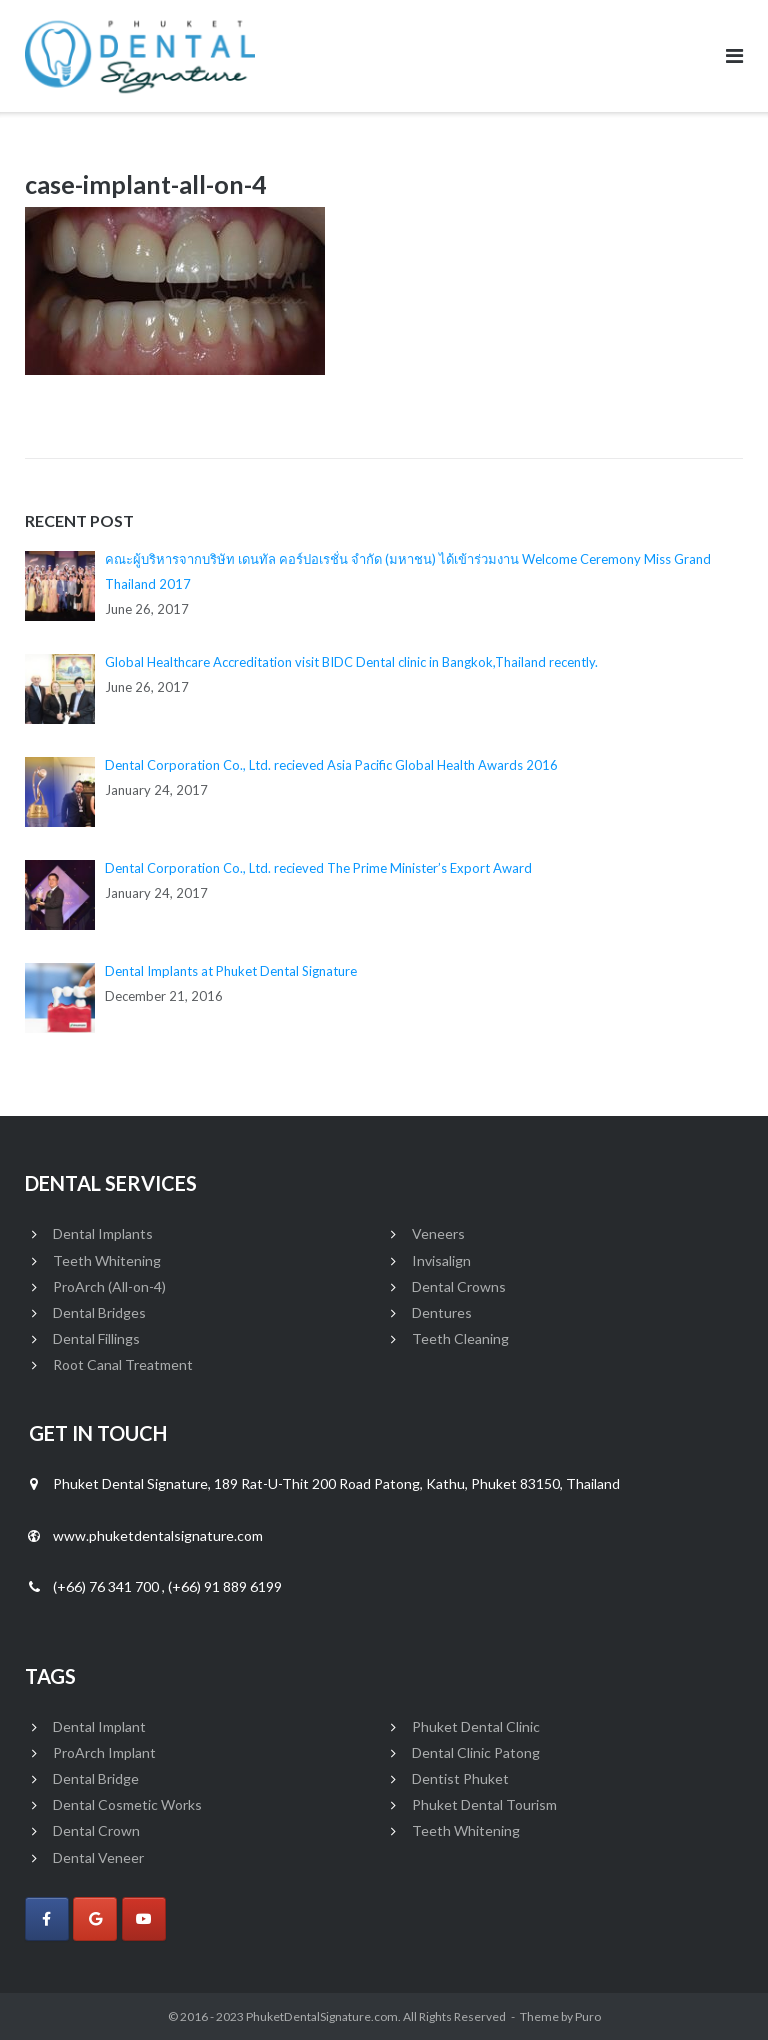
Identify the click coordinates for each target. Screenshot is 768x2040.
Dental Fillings (96, 1338)
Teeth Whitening (107, 1260)
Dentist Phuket (460, 1778)
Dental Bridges (99, 1312)
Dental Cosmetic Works (127, 1804)
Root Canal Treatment (123, 1364)
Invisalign (441, 1260)
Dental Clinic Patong (476, 1752)
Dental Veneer (98, 1857)
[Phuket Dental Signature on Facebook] (47, 1919)
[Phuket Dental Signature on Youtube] (144, 1919)
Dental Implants (103, 1233)
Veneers (438, 1233)
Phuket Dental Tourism (484, 1804)
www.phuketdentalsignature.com (158, 1535)
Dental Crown (96, 1830)
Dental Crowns (459, 1286)
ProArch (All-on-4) (109, 1286)
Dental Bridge (96, 1778)
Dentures (442, 1312)
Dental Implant (99, 1726)
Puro (588, 2016)
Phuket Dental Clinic (476, 1726)
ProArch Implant (104, 1752)
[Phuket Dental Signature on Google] (95, 1919)
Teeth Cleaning (460, 1338)
